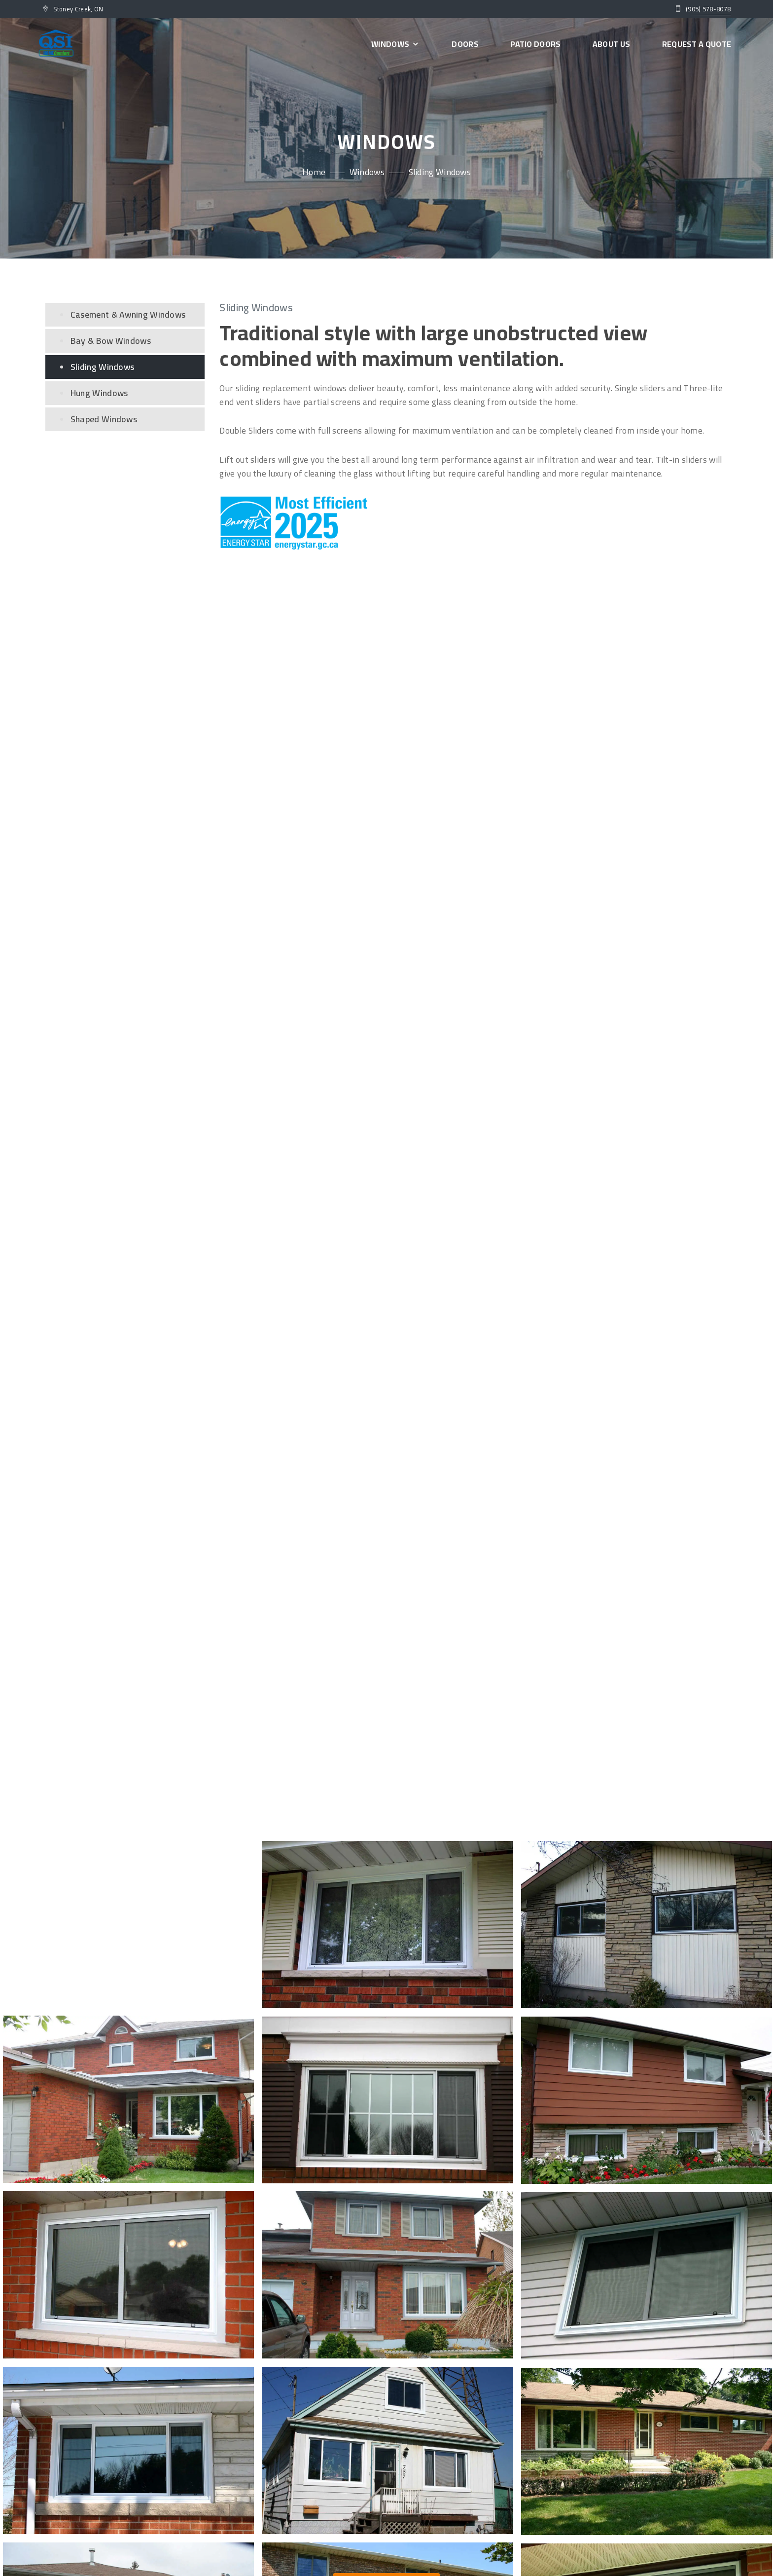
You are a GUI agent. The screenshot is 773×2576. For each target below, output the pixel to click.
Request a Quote (697, 44)
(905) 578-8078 (708, 9)
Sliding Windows (102, 367)
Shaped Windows (103, 419)
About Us (611, 44)
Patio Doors (535, 44)
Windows (395, 44)
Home (313, 172)
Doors (465, 44)
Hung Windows (99, 393)
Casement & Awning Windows (128, 314)
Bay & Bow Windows (110, 340)
